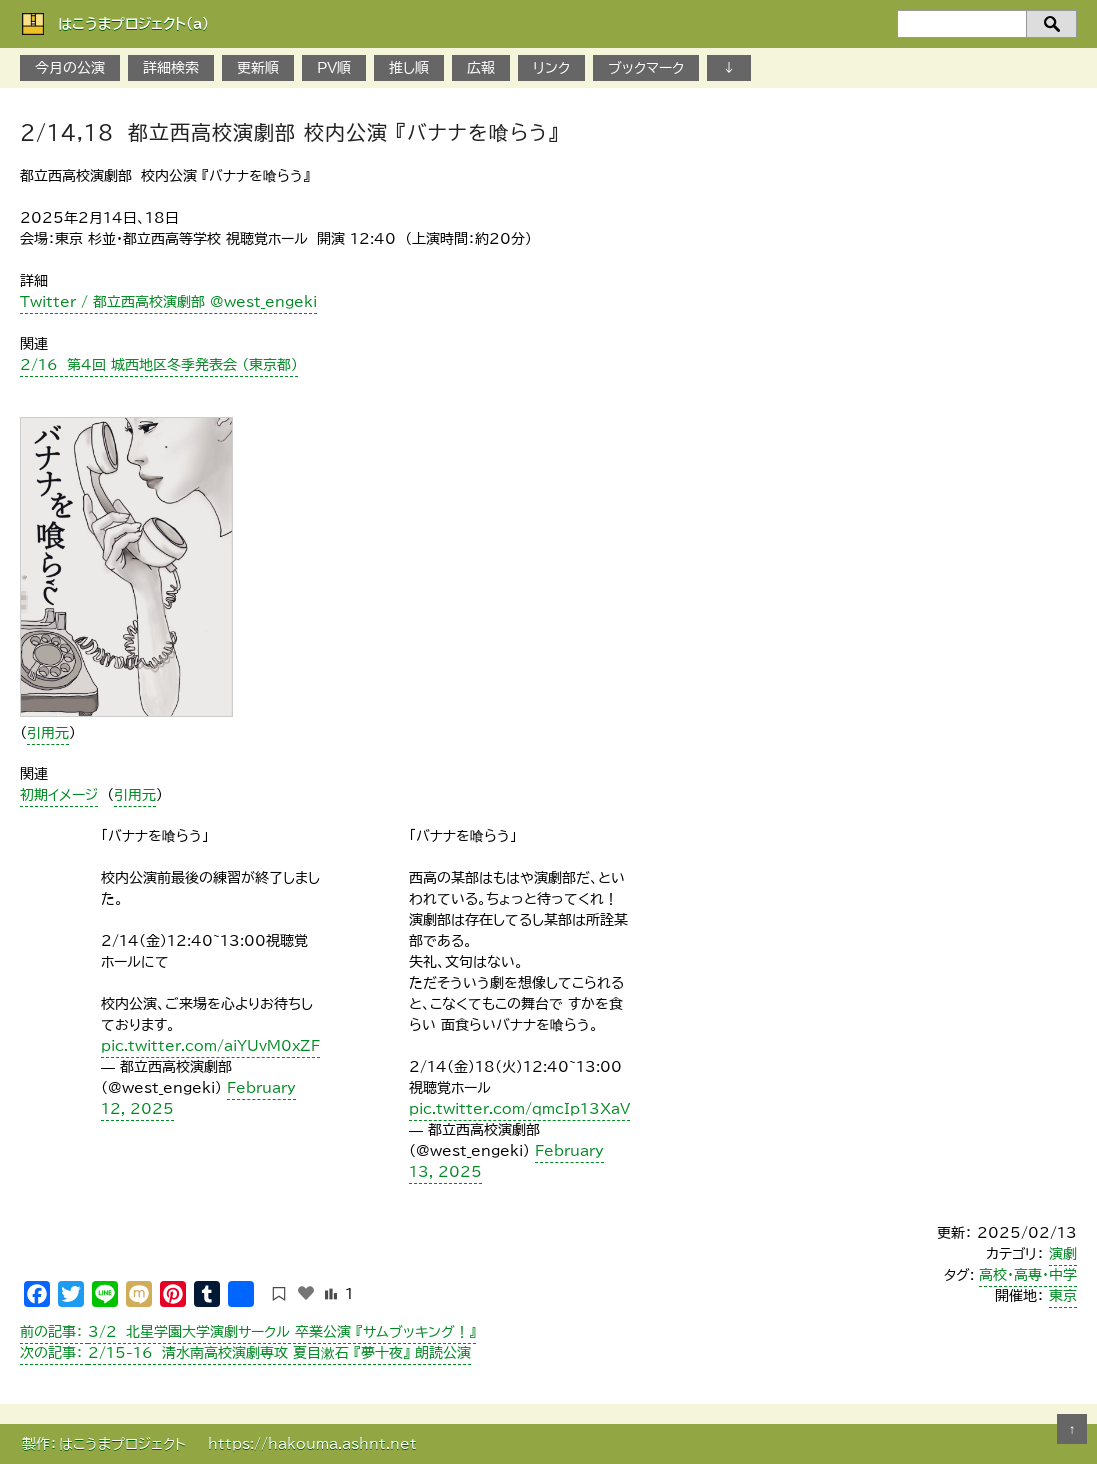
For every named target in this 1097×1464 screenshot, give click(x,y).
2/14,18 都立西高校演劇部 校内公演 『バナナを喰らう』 (289, 132)
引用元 (48, 733)
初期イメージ (59, 795)
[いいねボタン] (306, 1293)
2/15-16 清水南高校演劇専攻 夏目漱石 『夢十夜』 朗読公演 (245, 1353)
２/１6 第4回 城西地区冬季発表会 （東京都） (159, 365)
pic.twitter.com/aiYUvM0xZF (210, 1046)
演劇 (1063, 1254)
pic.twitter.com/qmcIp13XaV (519, 1109)
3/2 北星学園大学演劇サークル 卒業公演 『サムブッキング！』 (248, 1332)
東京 (1063, 1296)
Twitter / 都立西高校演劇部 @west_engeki (168, 302)
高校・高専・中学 (1028, 1275)
